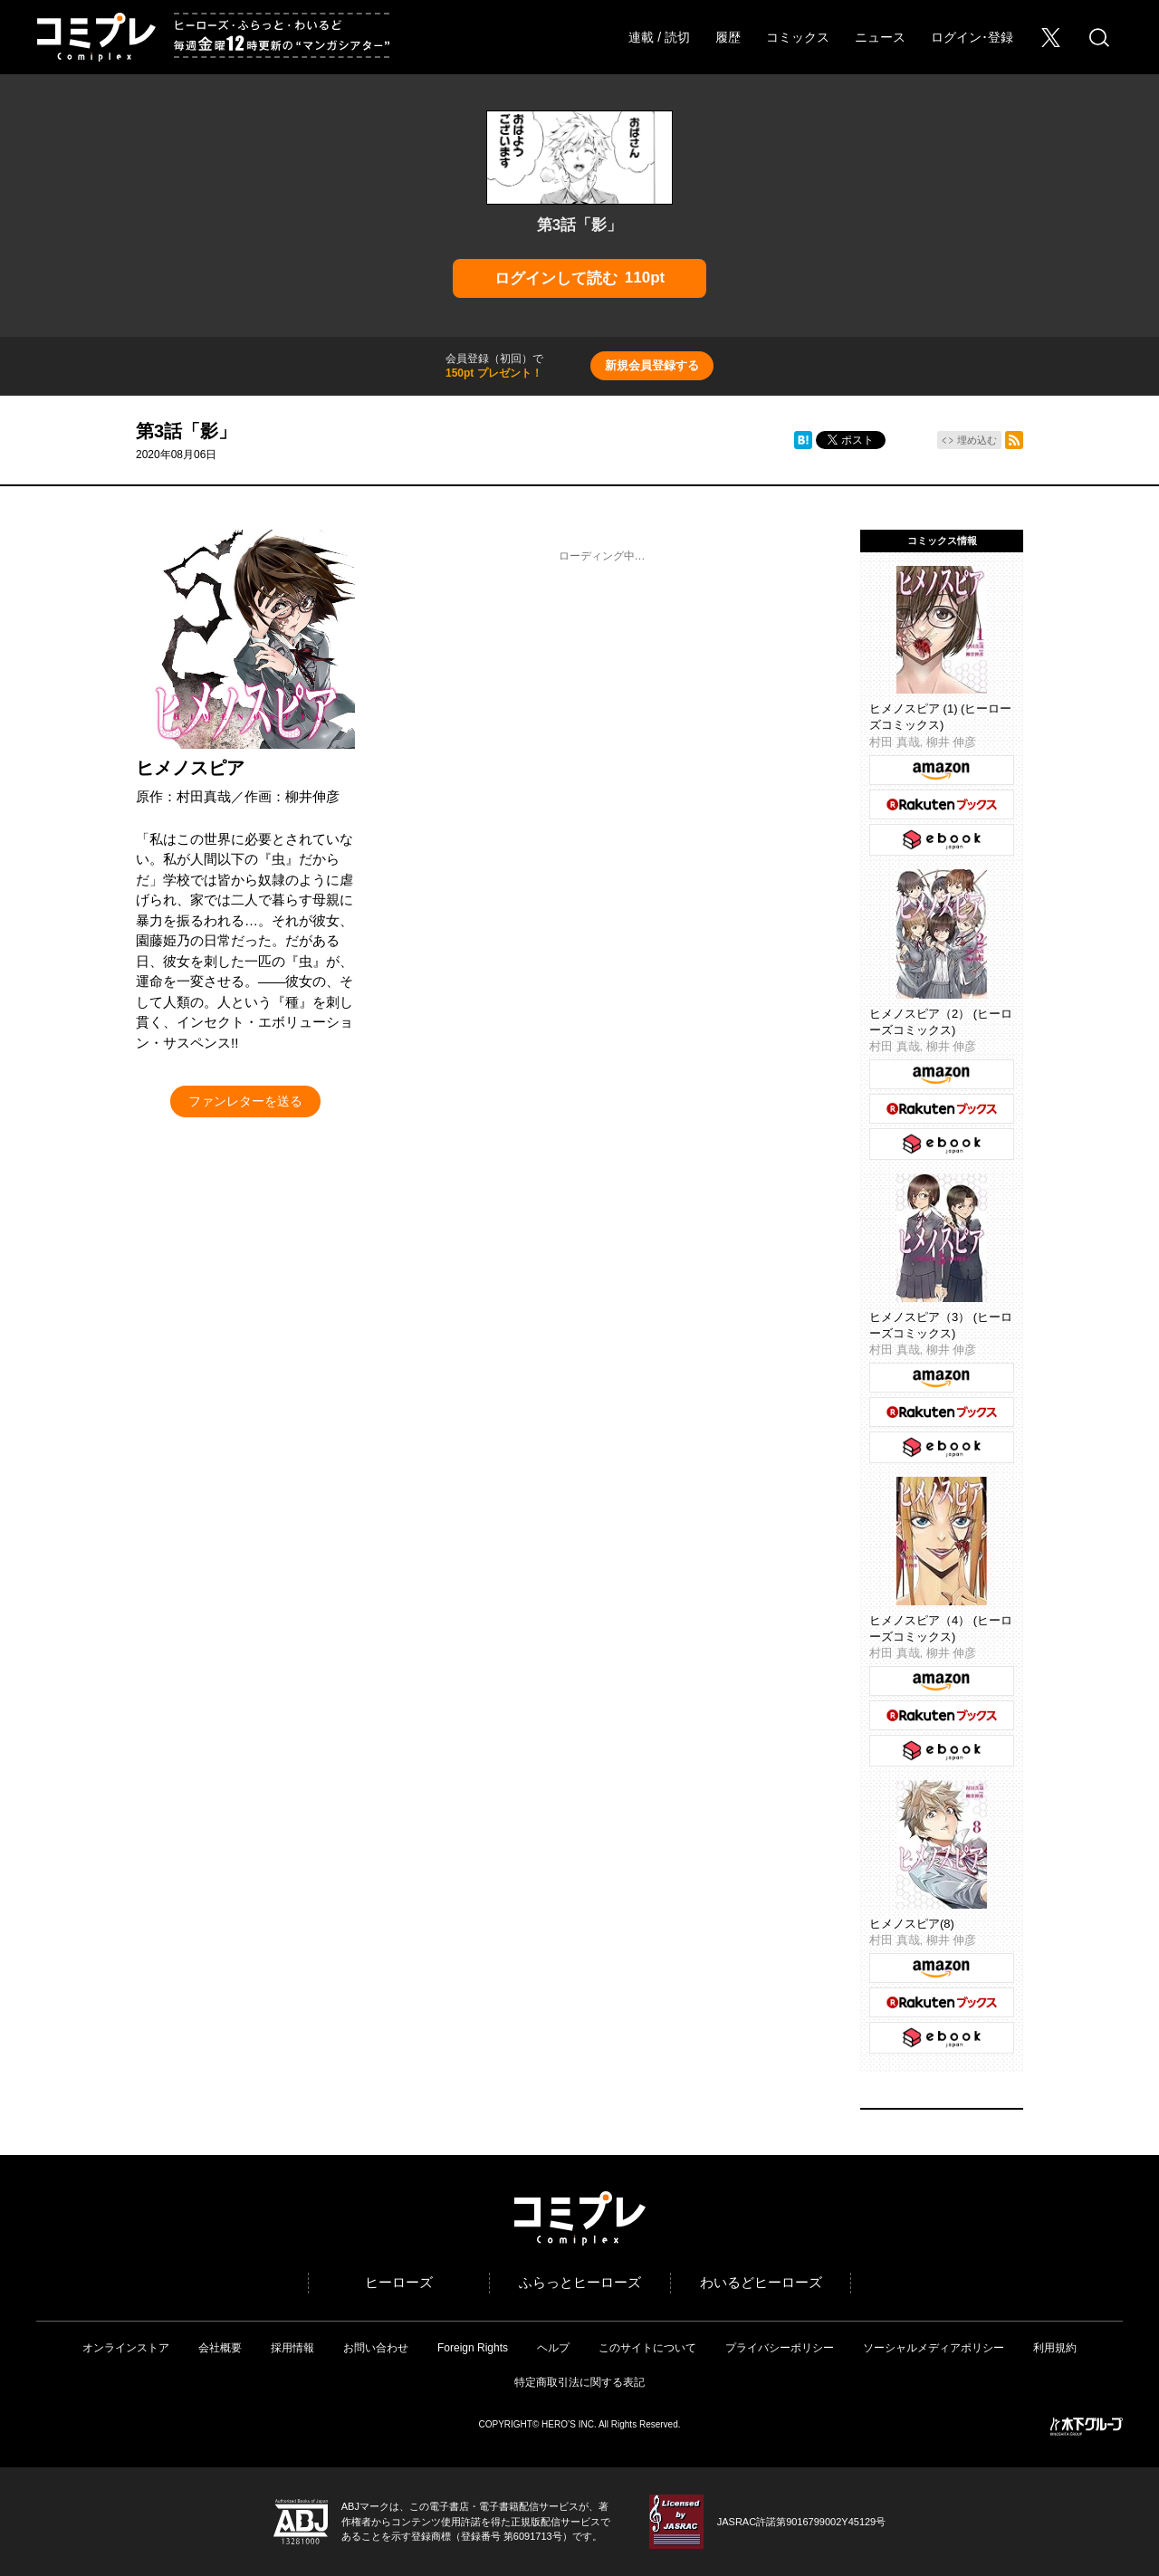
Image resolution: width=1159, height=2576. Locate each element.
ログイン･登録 (972, 37)
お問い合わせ (375, 2347)
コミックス (797, 37)
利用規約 (1055, 2347)
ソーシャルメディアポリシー (933, 2347)
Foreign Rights (472, 2347)
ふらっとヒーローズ (580, 2282)
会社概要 (220, 2347)
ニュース (880, 37)
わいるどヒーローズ (761, 2282)
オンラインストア (125, 2347)
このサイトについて (647, 2347)
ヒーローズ (399, 2282)
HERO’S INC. (569, 2424)
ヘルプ (553, 2347)
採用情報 (292, 2347)
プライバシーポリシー (779, 2347)
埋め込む (977, 440)
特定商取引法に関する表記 (579, 2382)
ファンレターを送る (245, 1101)
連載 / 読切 (659, 37)
